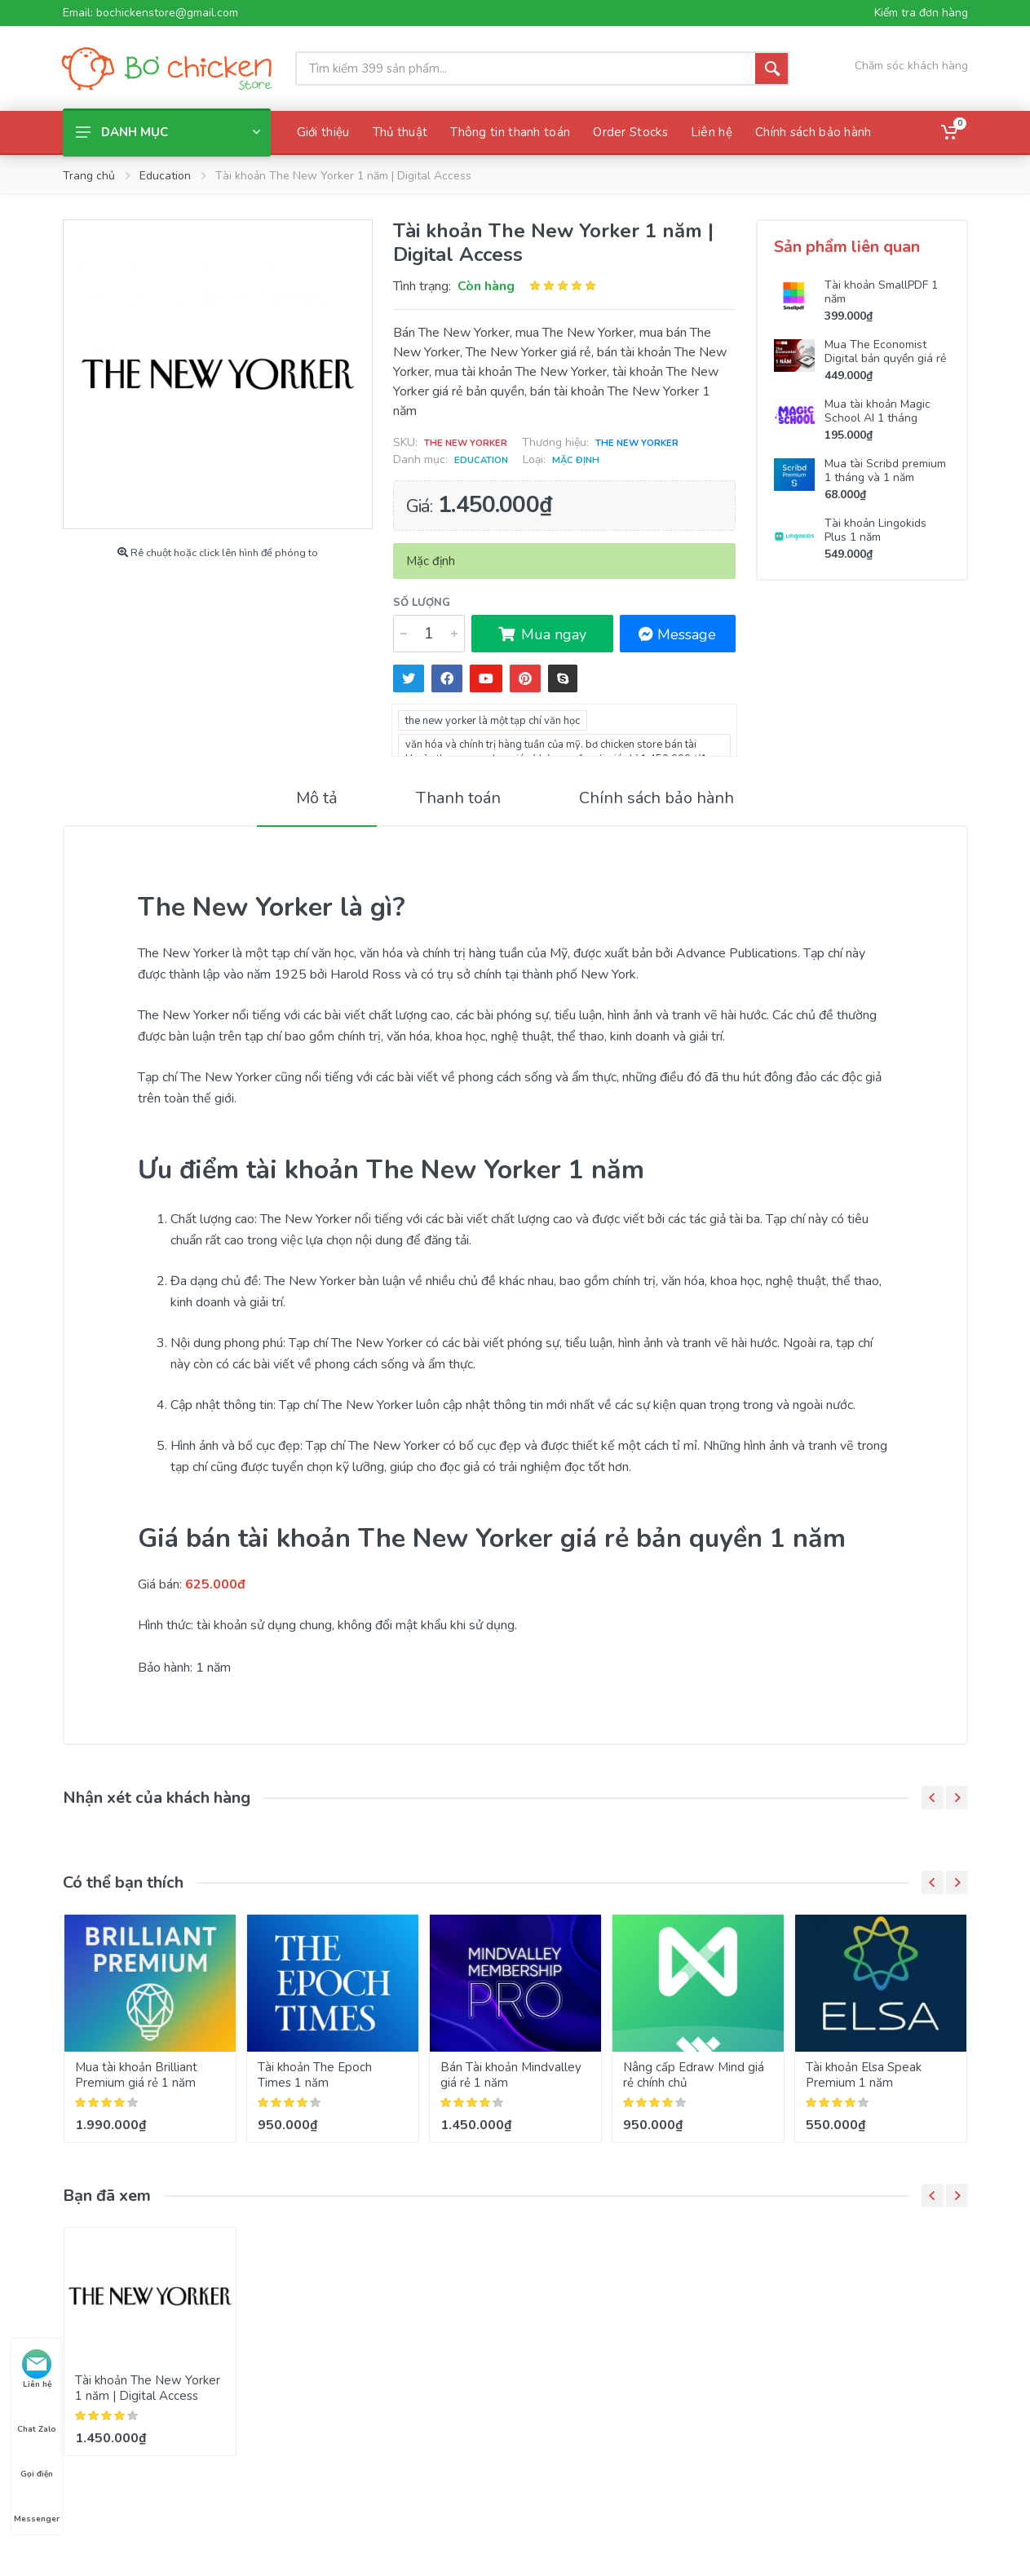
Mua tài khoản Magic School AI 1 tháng (877, 411)
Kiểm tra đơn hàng (921, 13)
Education (165, 175)
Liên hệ (36, 2369)
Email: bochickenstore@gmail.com (150, 13)
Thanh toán (458, 798)
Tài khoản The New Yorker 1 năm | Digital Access (147, 2388)
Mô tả (317, 798)
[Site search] (525, 68)
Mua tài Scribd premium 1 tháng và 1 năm (885, 470)
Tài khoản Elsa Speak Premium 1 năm (864, 2075)
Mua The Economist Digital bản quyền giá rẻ (885, 351)
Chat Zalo (36, 2414)
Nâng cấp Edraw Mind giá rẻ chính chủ (693, 2075)
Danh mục (168, 132)
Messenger (37, 2504)
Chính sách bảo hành (656, 798)
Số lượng (421, 602)
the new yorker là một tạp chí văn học (492, 721)
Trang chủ (89, 175)
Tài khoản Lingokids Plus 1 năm (875, 530)
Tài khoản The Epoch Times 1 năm (315, 2075)
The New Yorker (637, 443)
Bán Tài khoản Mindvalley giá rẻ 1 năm (510, 2075)
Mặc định (575, 460)
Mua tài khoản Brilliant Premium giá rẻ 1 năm (136, 2075)
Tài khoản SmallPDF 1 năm (881, 292)
